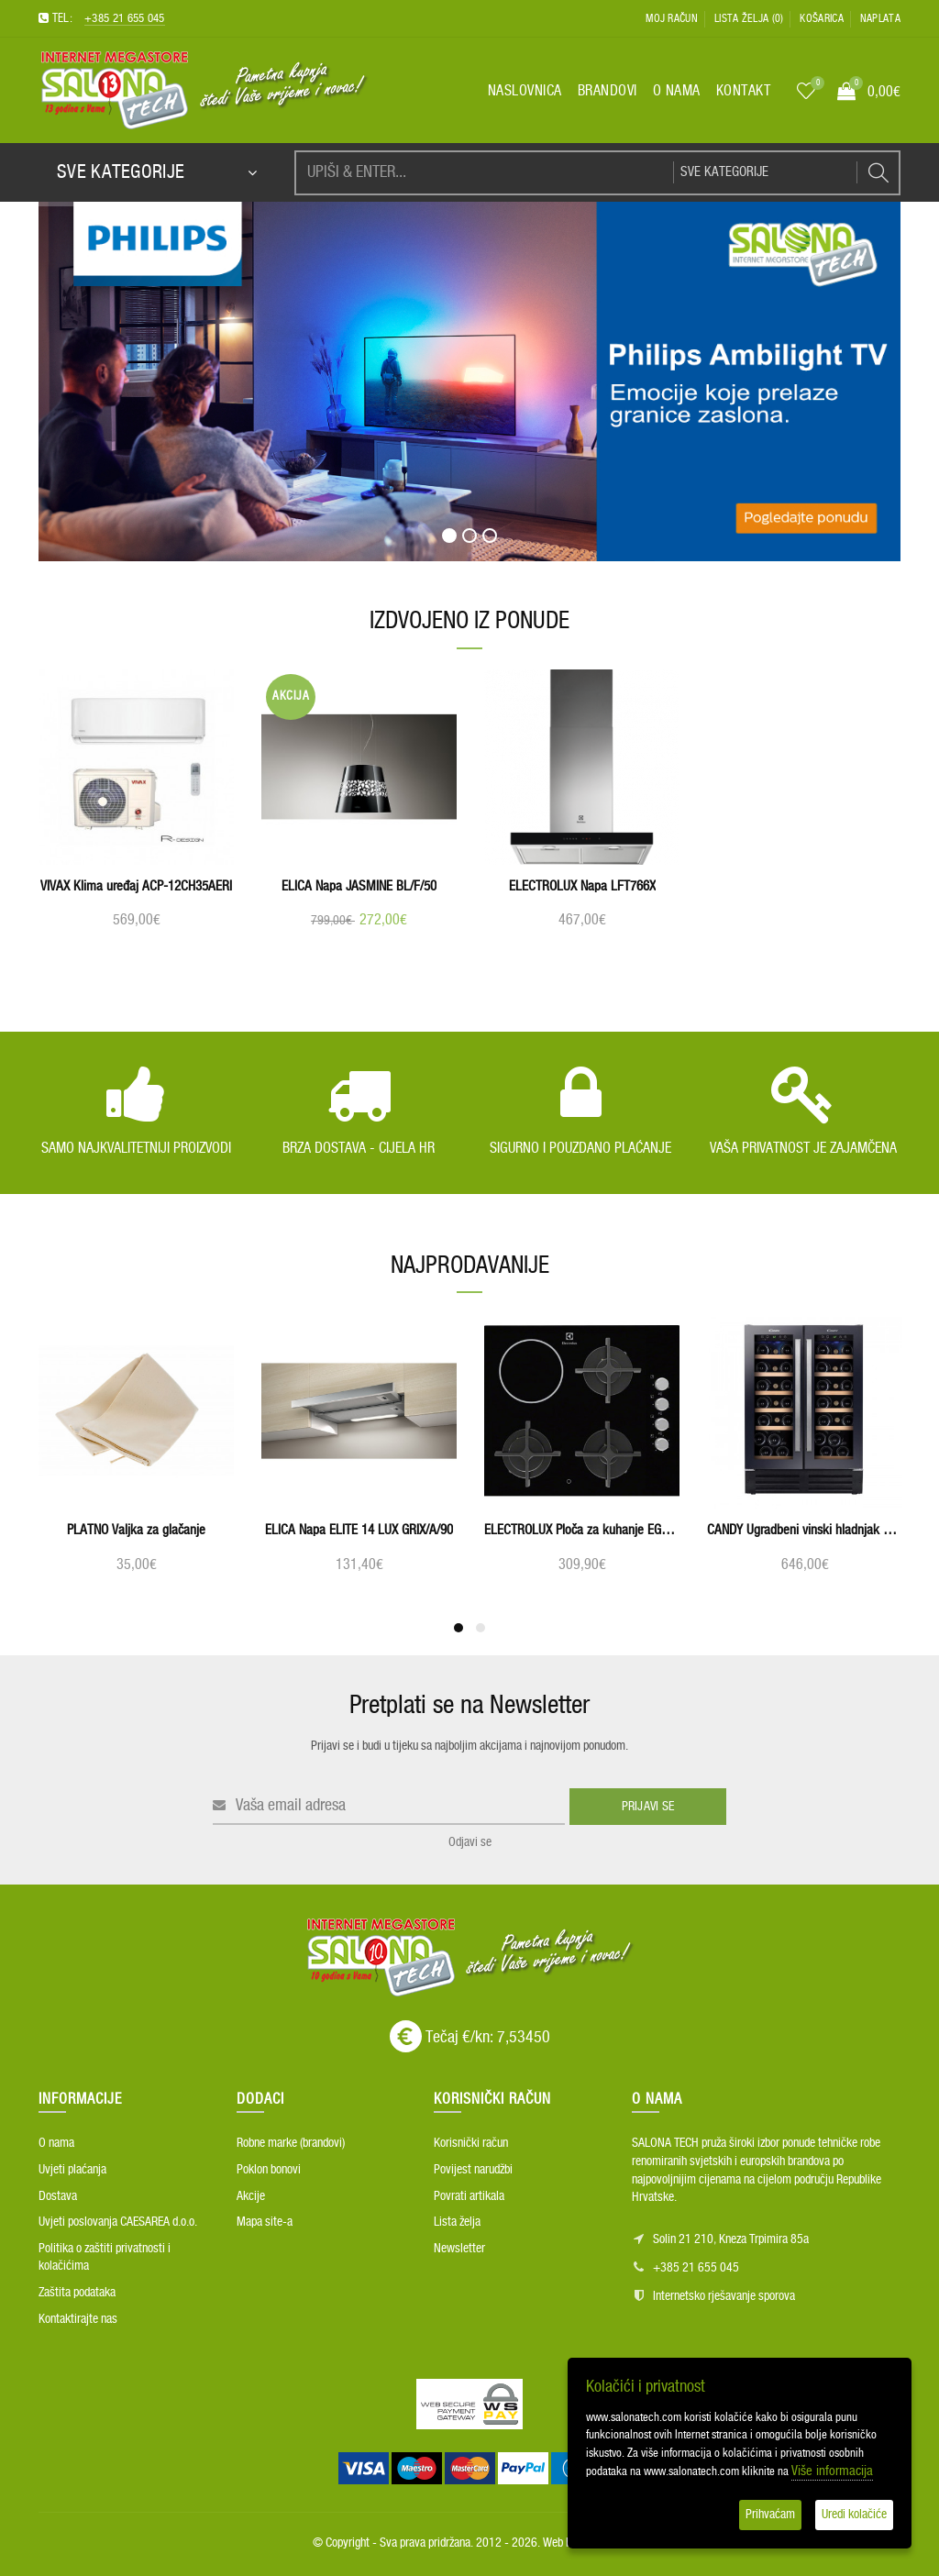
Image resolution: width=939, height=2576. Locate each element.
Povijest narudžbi (473, 2169)
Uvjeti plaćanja (72, 2169)
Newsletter (459, 2248)
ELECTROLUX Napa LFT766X (582, 886)
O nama (56, 2143)
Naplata (880, 18)
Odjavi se (470, 1842)
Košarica (821, 18)
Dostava (58, 2196)
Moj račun (672, 18)
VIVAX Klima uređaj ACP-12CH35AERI (136, 886)
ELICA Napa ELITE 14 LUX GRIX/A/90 (359, 1530)
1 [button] (458, 1627)
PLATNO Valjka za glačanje (136, 1530)
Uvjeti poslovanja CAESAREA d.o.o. (118, 2222)
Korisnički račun (471, 2143)
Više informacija (832, 2471)
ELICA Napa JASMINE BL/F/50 (359, 886)
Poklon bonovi (269, 2169)
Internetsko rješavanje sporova (724, 2296)
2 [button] (480, 1627)
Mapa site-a (265, 2222)
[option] (136, 810)
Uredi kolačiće (854, 2514)
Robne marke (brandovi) (291, 2143)
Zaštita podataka (77, 2292)
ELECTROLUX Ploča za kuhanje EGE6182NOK (581, 1530)
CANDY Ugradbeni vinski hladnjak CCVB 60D (804, 1530)
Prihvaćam (770, 2514)
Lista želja (457, 2222)
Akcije (251, 2196)
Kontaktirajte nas (78, 2319)
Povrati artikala (469, 2196)
